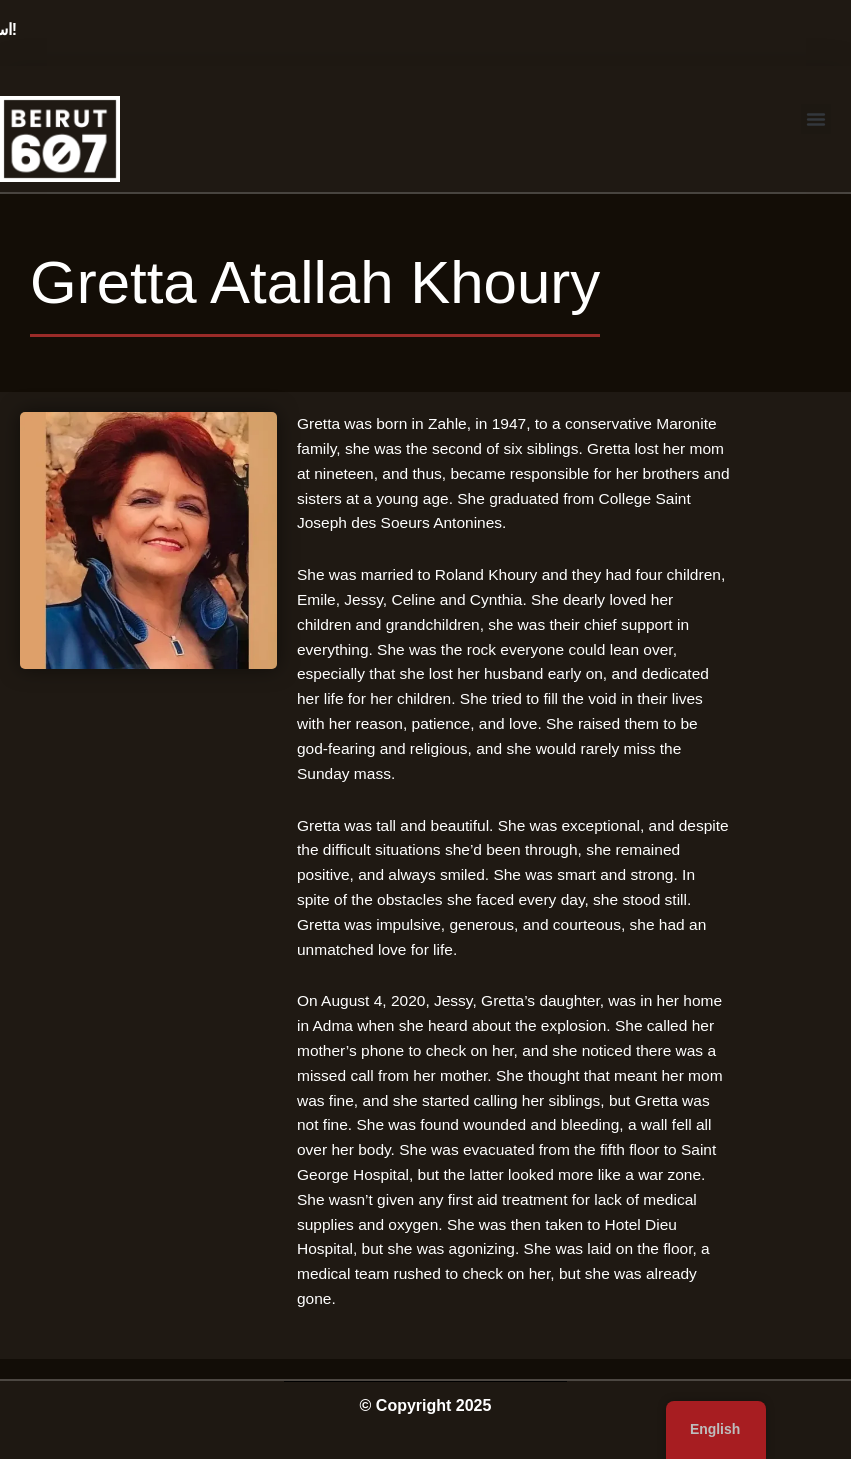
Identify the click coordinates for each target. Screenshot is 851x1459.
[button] (816, 119)
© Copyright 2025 (426, 1405)
